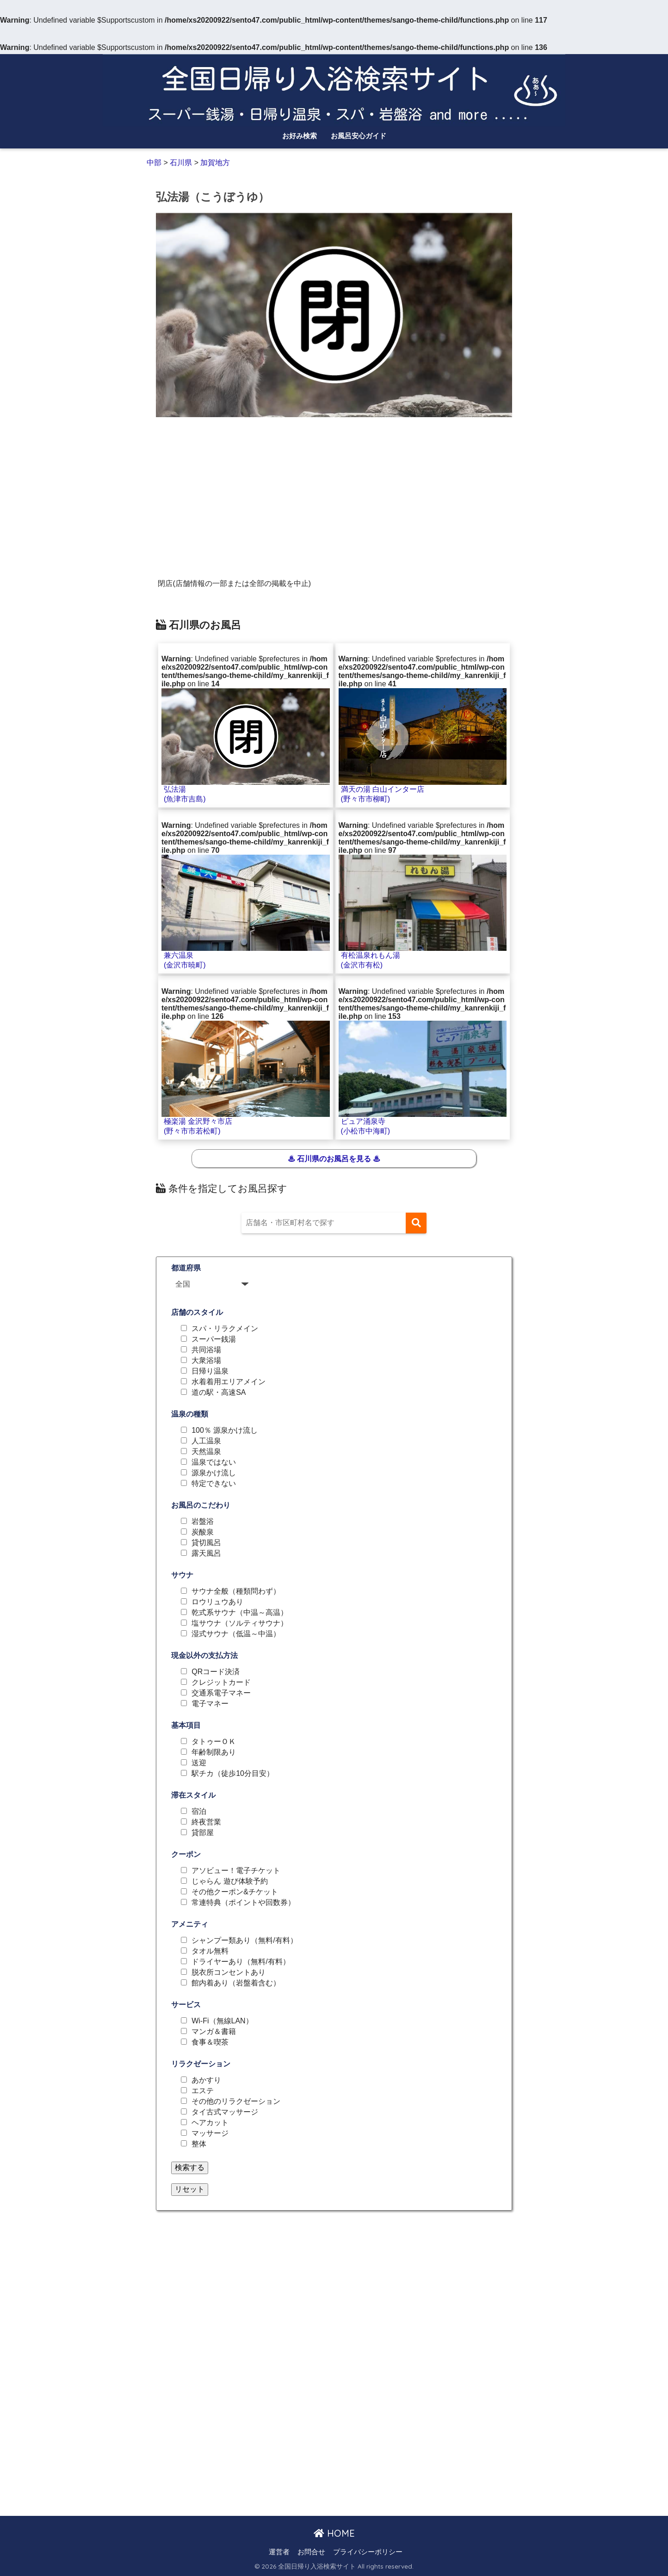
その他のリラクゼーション (236, 2101)
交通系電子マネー (221, 1693)
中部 (155, 162)
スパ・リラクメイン (225, 1329)
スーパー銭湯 (214, 1339)
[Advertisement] (334, 491)
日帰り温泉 (210, 1371)
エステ (203, 2091)
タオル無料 (210, 1951)
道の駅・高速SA (219, 1392)
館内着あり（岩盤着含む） (236, 1983)
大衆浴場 (206, 1360)
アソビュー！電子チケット (236, 1871)
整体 (199, 2144)
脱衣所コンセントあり (229, 1972)
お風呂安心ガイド (358, 136)
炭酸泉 (203, 1532)
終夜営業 (206, 1822)
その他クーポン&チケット (235, 1892)
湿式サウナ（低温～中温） (236, 1634)
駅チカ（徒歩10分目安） (233, 1773)
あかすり (206, 2080)
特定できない (214, 1483)
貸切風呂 (206, 1543)
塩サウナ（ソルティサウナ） (240, 1623)
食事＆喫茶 (210, 2042)
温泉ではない (214, 1462)
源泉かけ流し (214, 1473)
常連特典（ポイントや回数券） (243, 1902)
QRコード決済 (216, 1672)
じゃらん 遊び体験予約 (229, 1881)
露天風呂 (206, 1553)
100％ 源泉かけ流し (225, 1430)
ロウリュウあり (217, 1602)
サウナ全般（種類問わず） (236, 1591)
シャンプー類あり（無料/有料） (244, 1940)
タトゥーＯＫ (214, 1742)
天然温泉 (206, 1452)
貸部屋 (203, 1833)
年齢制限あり (214, 1752)
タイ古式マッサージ (225, 2112)
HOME (334, 2533)
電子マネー (210, 1704)
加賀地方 (215, 162)
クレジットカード (221, 1682)
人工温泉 (206, 1441)
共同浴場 (206, 1350)
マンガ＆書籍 (214, 2032)
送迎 (199, 1763)
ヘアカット (210, 2123)
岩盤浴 (203, 1521)
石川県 (181, 162)
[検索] (416, 1223)
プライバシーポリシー (367, 2552)
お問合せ (311, 2552)
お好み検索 (299, 136)
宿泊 (199, 1811)
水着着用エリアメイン (229, 1382)
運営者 (279, 2552)
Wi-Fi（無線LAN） (222, 2021)
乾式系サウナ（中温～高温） (240, 1613)
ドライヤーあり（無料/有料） (241, 1962)
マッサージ (210, 2133)
